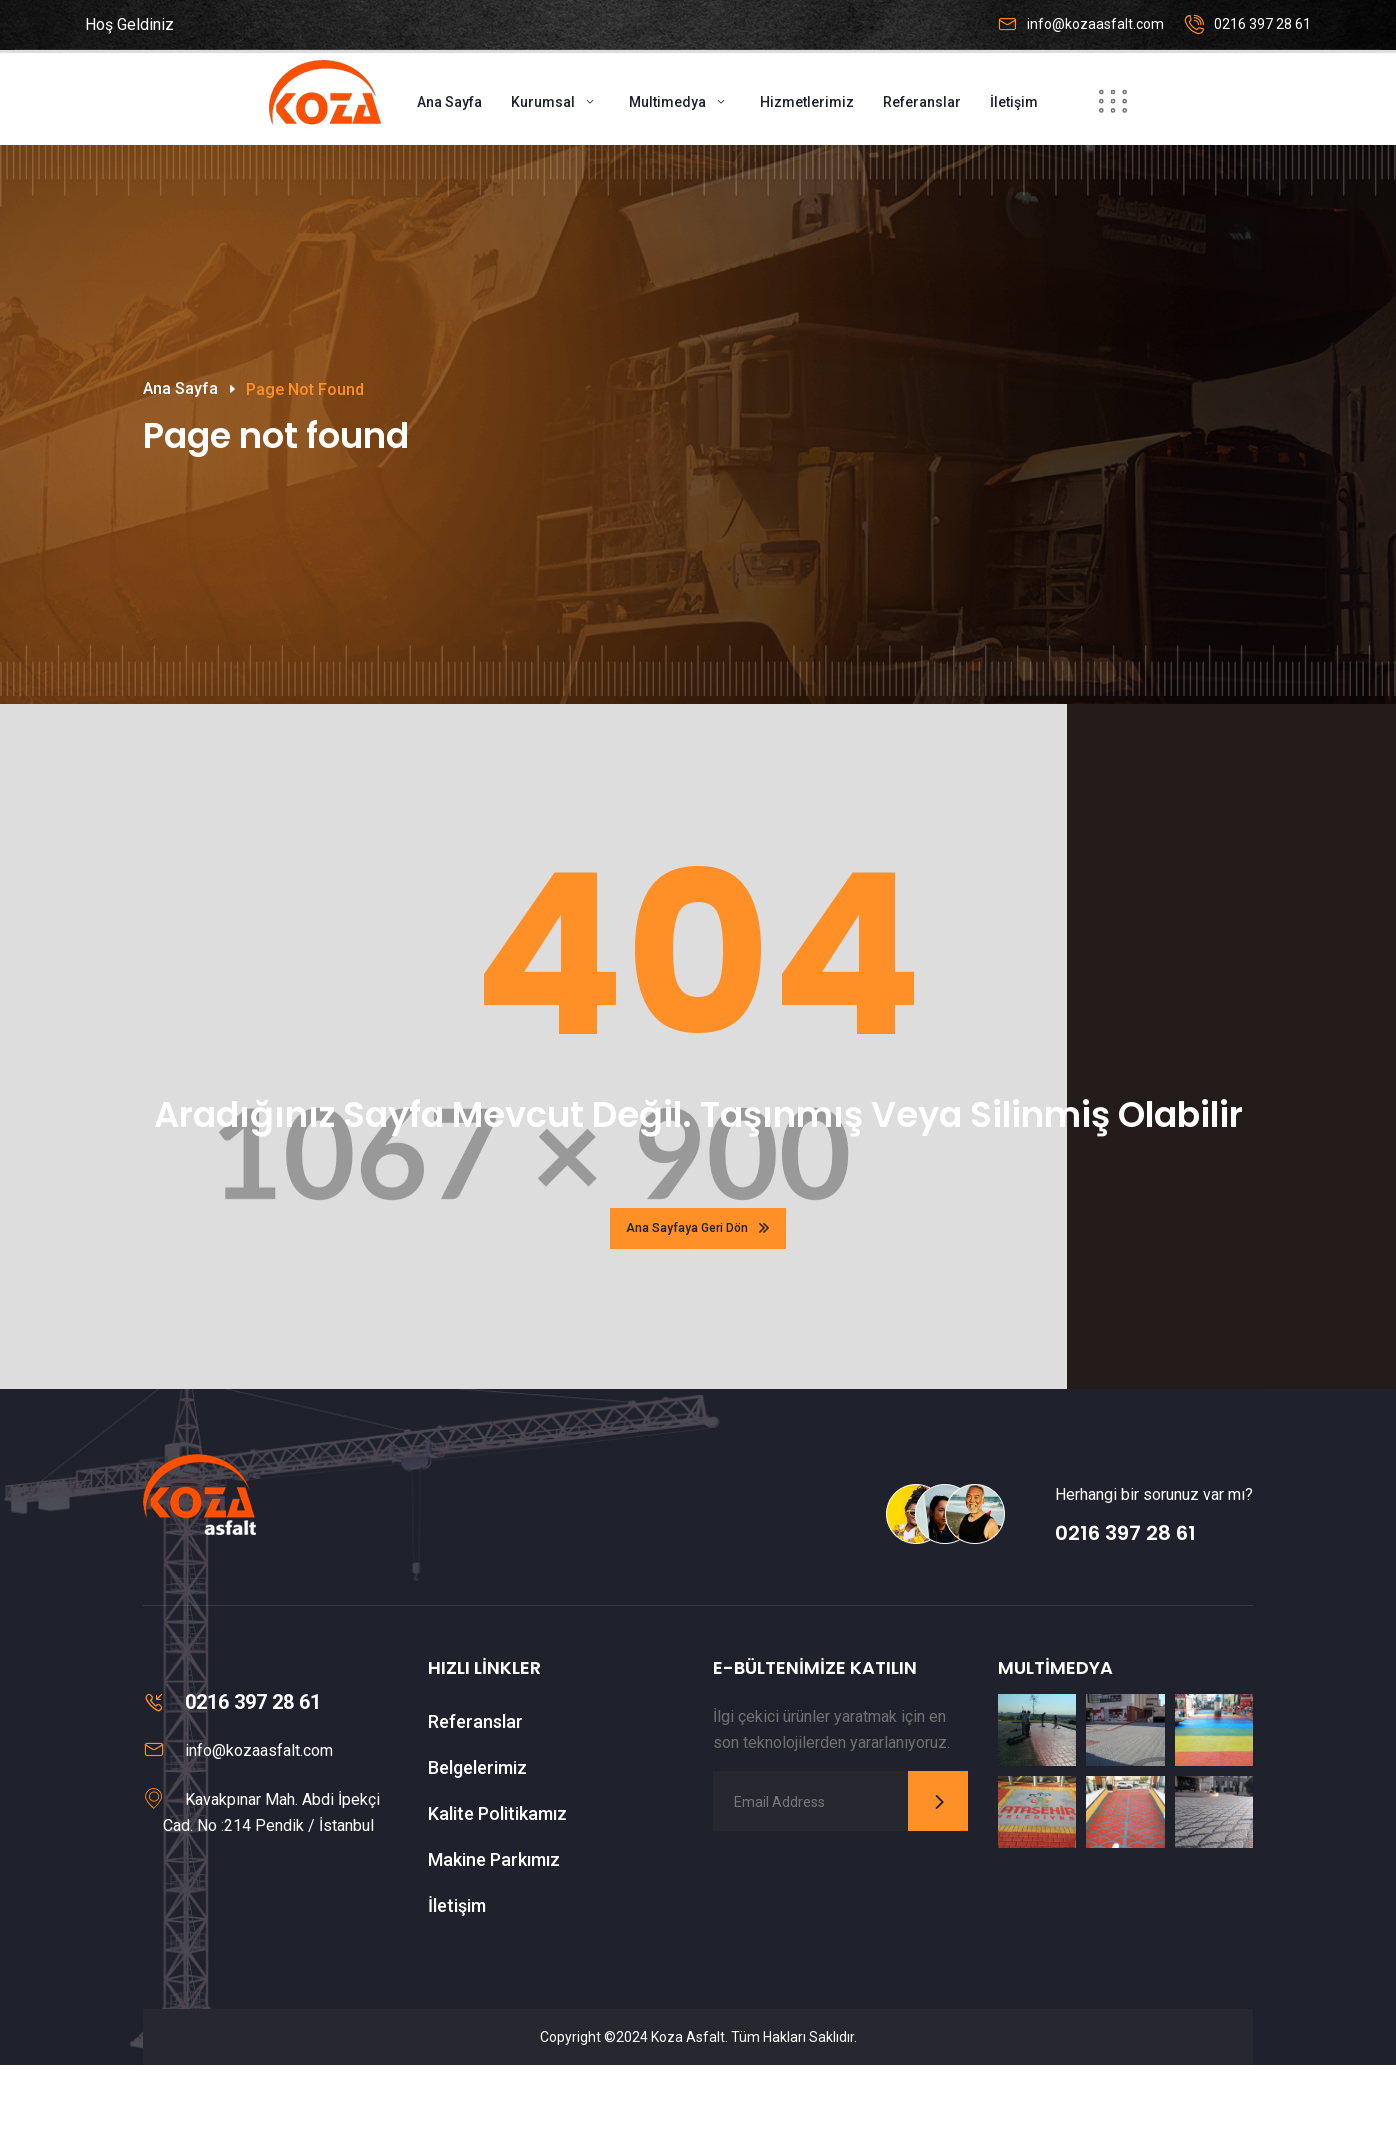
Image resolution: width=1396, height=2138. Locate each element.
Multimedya (667, 102)
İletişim (1014, 102)
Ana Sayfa (449, 102)
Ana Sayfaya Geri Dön (698, 1301)
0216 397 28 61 (1262, 24)
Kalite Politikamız (497, 1886)
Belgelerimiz (477, 1840)
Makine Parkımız (494, 1932)
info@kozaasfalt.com (1095, 24)
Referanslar (922, 102)
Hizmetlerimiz (807, 102)
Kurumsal (543, 102)
